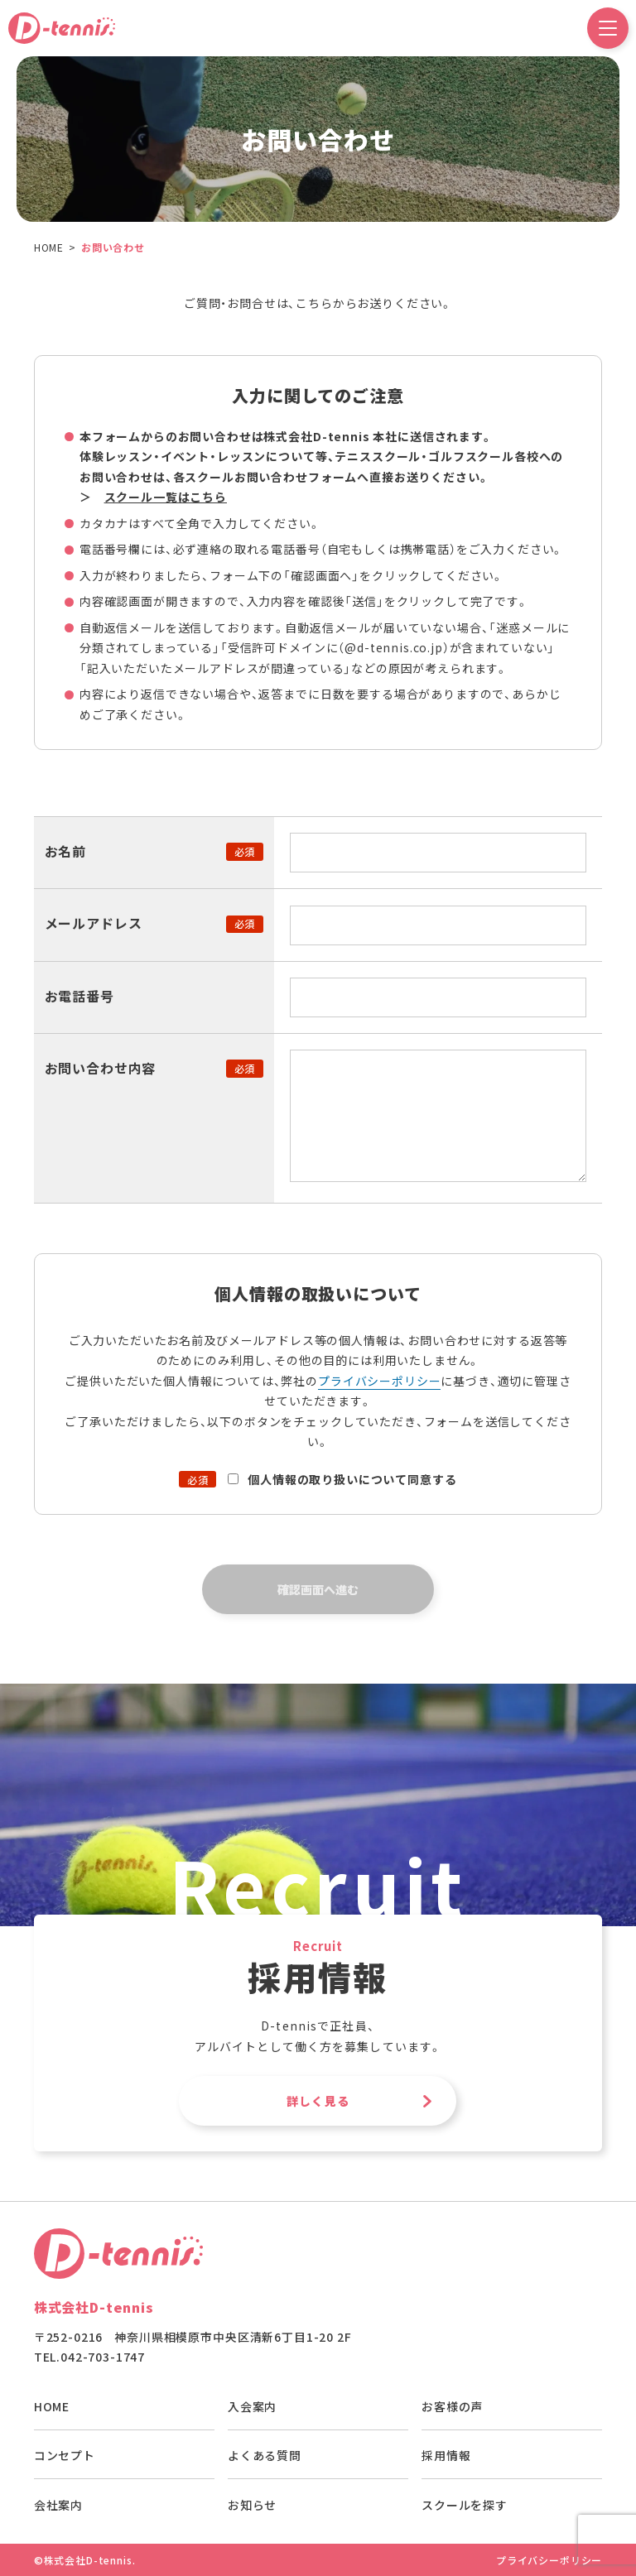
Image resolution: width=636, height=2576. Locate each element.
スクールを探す (465, 2505)
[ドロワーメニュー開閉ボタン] (608, 28)
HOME (52, 2406)
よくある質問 (264, 2455)
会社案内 (58, 2505)
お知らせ (252, 2505)
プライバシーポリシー (379, 1380)
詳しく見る (318, 2101)
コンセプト (64, 2455)
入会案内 (252, 2406)
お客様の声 (452, 2406)
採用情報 (446, 2455)
